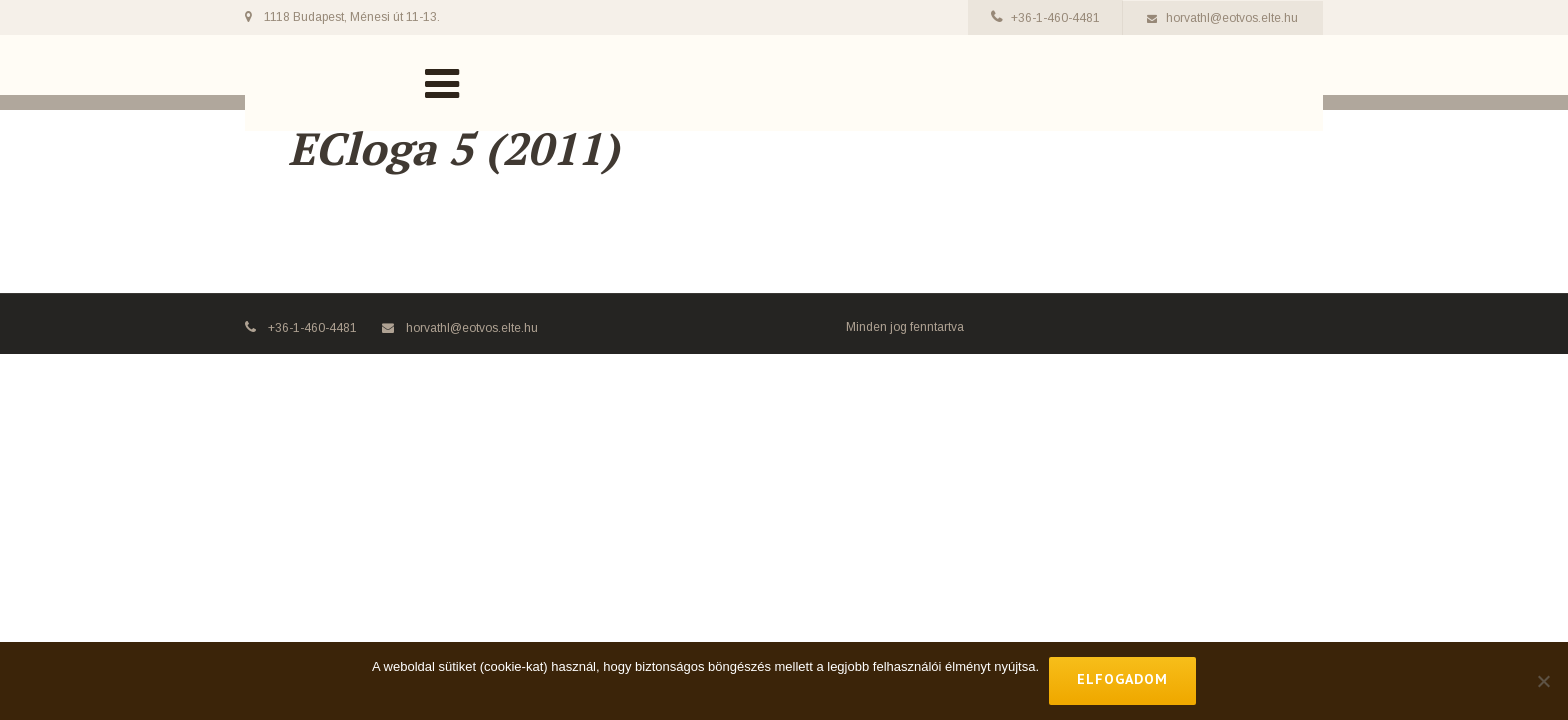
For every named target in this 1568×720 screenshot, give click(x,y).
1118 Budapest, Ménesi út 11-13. (352, 17)
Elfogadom (1122, 679)
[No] (1543, 681)
